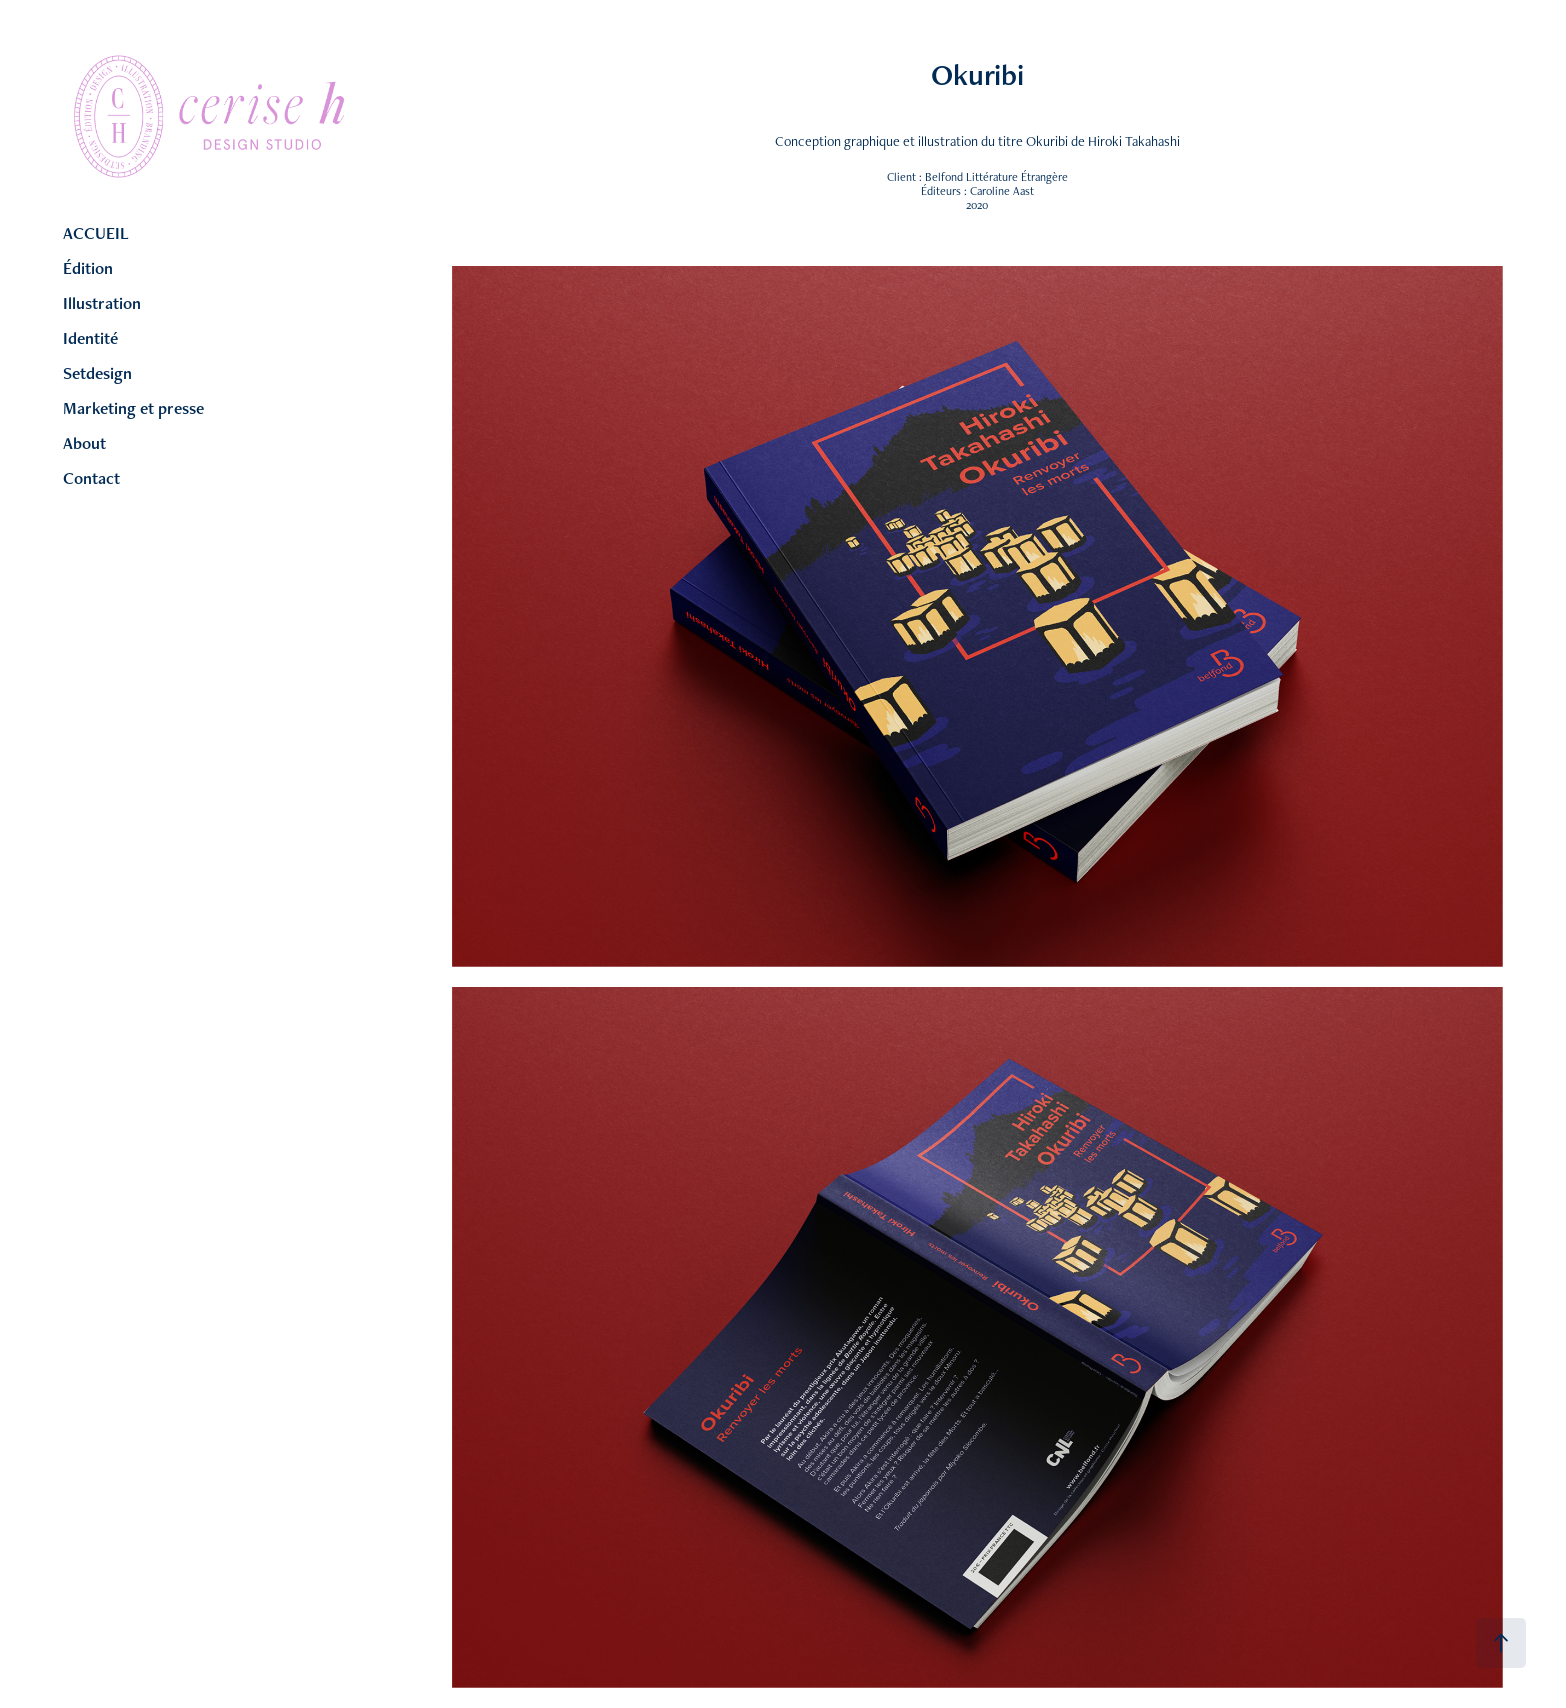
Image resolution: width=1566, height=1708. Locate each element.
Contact (91, 478)
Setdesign (97, 373)
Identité (90, 338)
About (84, 443)
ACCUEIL (96, 233)
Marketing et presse (133, 408)
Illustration (102, 303)
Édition (88, 268)
